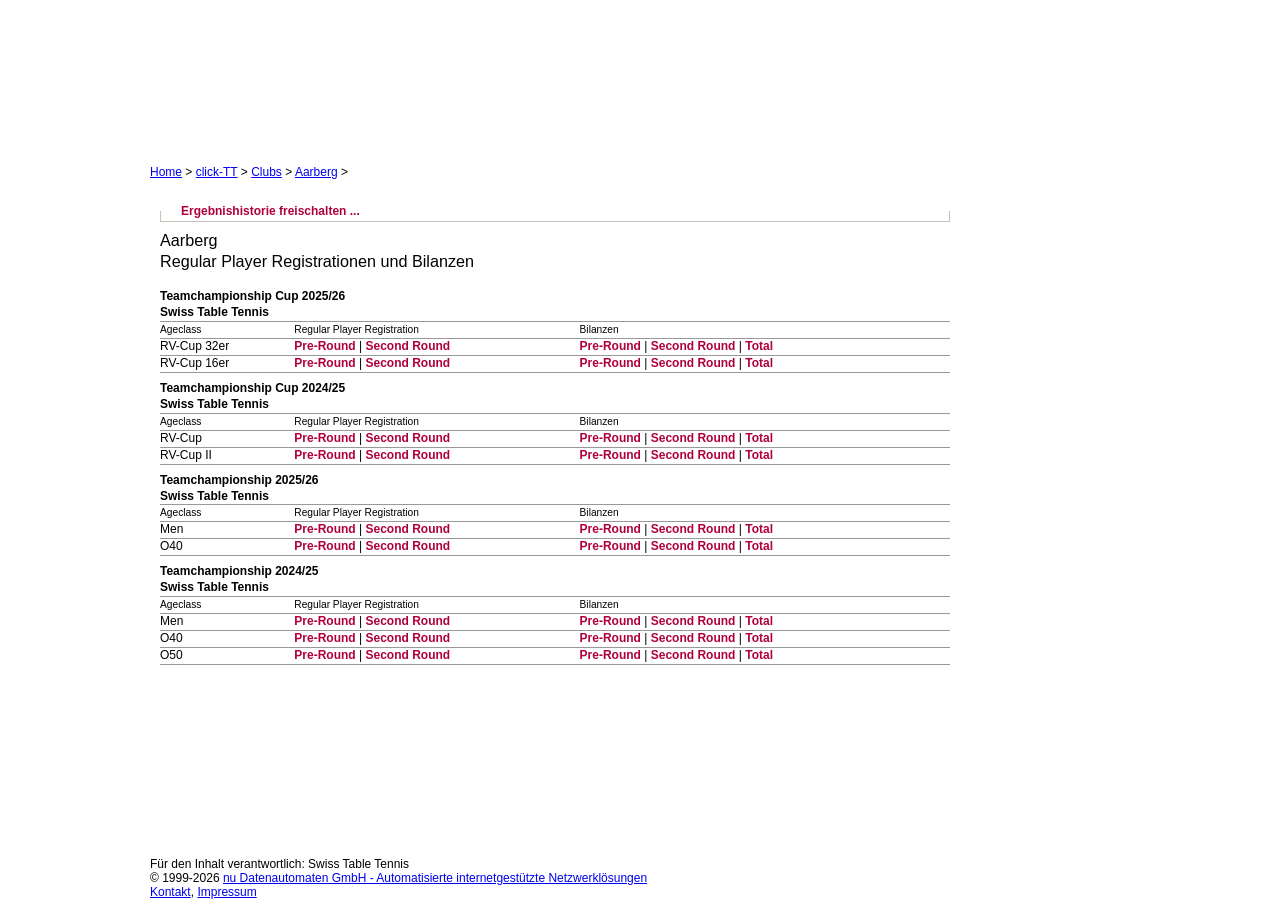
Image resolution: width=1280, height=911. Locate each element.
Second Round (407, 346)
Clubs (266, 172)
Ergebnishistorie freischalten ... (270, 211)
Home (166, 172)
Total (759, 346)
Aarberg (316, 172)
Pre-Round (324, 346)
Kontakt (170, 892)
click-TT (217, 172)
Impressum (226, 892)
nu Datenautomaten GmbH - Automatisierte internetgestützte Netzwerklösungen (435, 878)
